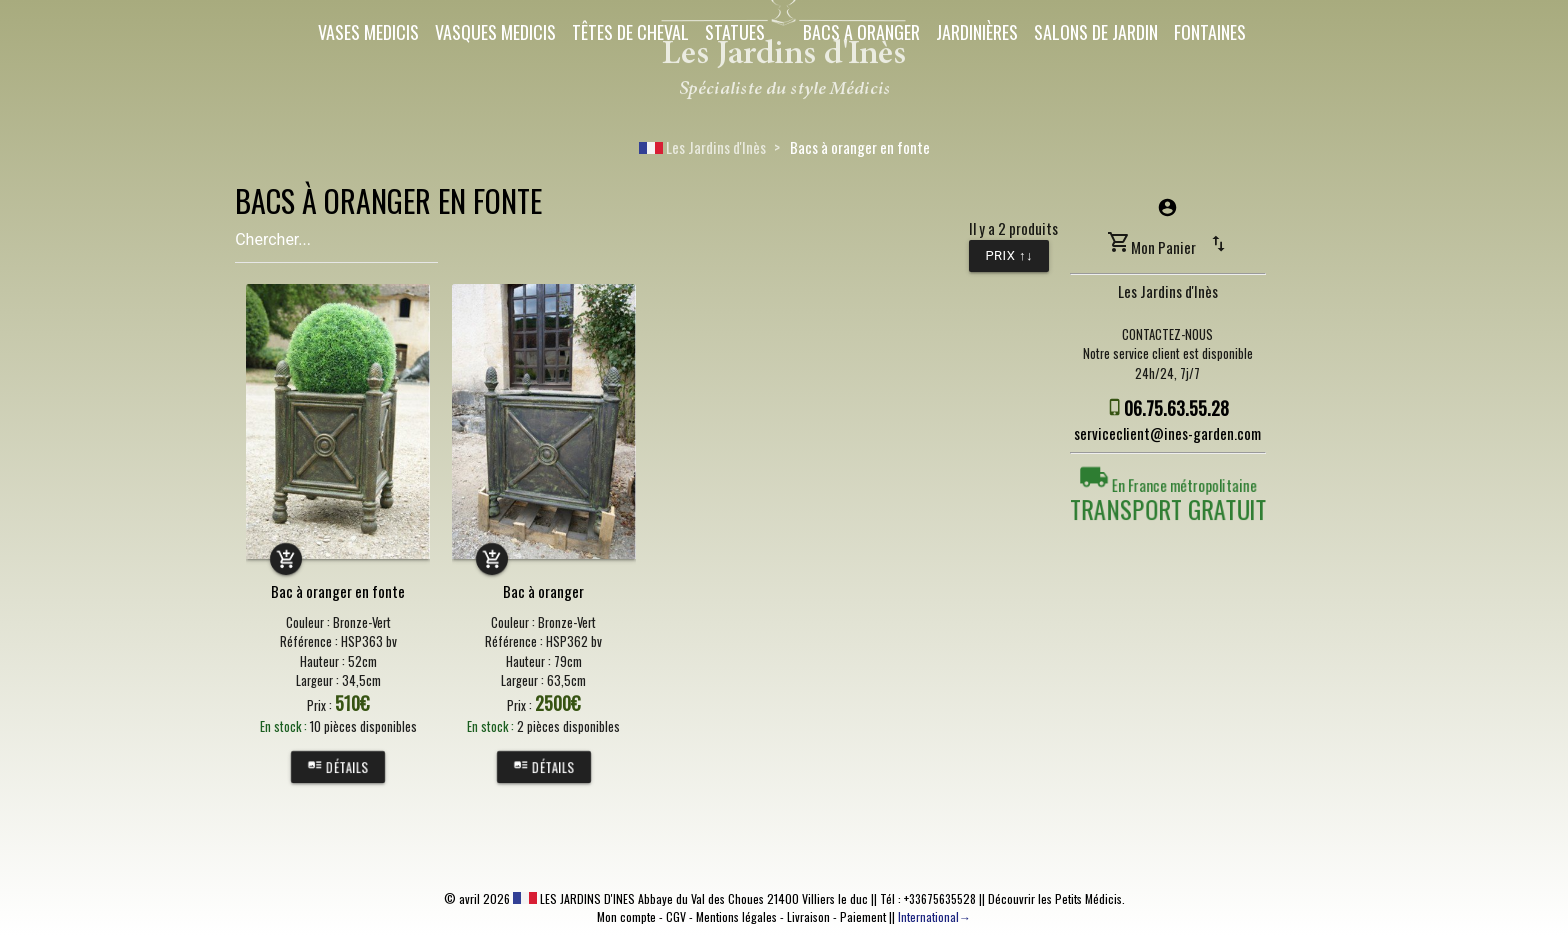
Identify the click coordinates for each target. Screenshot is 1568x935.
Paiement (863, 916)
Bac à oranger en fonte (338, 591)
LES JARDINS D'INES (574, 898)
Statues (735, 32)
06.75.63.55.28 (1176, 408)
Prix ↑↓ (1009, 255)
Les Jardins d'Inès (702, 147)
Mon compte (626, 916)
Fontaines (1210, 32)
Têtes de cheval (630, 32)
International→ (934, 916)
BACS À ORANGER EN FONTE (388, 200)
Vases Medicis (368, 32)
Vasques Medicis (495, 32)
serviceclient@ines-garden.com (1167, 433)
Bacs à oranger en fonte (860, 147)
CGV (676, 916)
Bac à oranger (543, 591)
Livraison (808, 916)
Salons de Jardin (1096, 32)
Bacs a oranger (861, 32)
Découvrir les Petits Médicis (1055, 898)
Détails (338, 767)
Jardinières (977, 32)
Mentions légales (736, 916)
